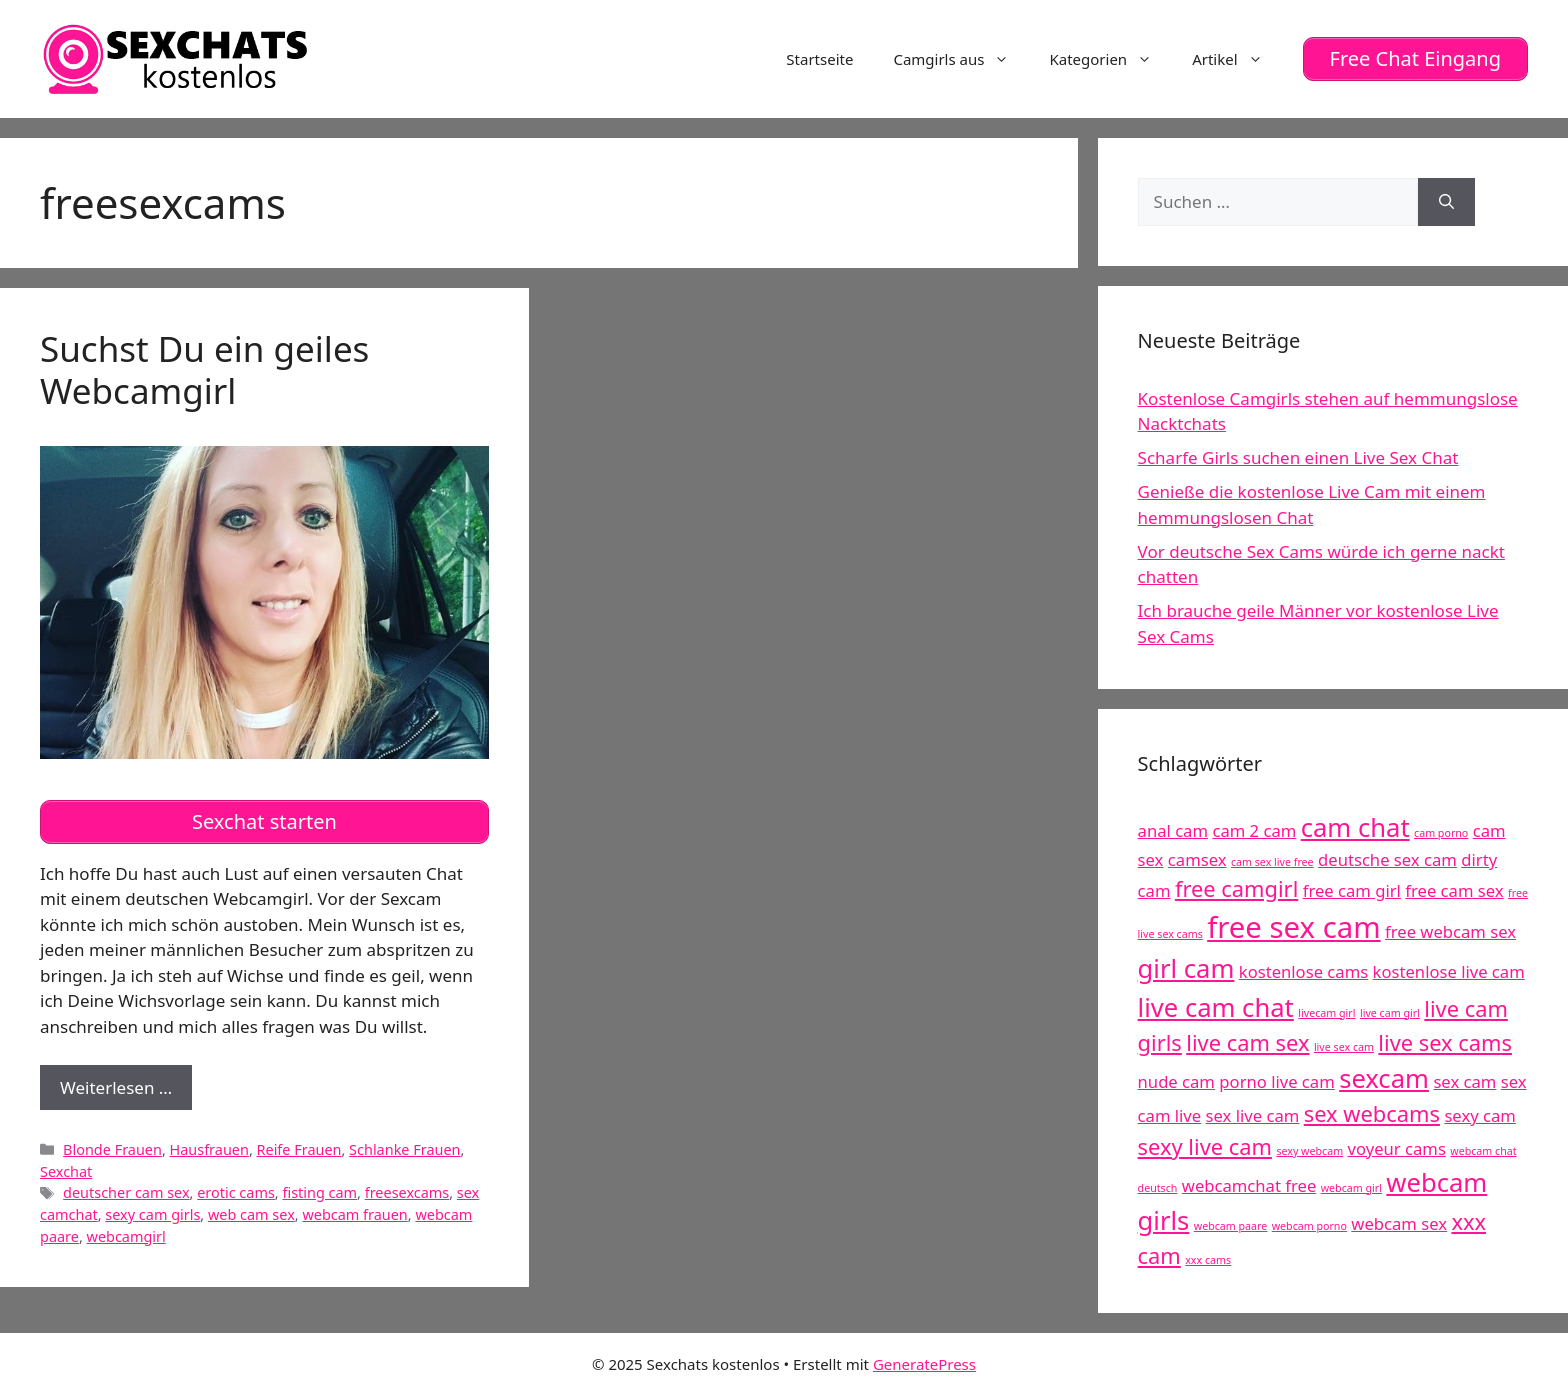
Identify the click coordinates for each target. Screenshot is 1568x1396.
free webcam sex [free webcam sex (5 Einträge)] (1450, 931)
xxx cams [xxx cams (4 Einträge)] (1208, 1260)
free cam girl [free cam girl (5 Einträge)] (1352, 890)
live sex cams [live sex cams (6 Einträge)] (1445, 1042)
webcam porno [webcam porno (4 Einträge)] (1309, 1226)
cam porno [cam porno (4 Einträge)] (1441, 833)
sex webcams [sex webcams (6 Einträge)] (1372, 1113)
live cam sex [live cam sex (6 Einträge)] (1247, 1042)
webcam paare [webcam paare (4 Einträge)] (1230, 1226)
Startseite (819, 59)
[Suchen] (1446, 202)
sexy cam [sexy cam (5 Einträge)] (1479, 1115)
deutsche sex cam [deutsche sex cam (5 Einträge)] (1387, 859)
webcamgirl (126, 1236)
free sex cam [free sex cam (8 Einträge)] (1293, 927)
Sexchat (66, 1171)
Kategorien (1110, 59)
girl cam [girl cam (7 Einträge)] (1186, 968)
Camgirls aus (961, 59)
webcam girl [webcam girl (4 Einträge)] (1351, 1188)
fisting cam (319, 1192)
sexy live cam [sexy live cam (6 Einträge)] (1205, 1146)
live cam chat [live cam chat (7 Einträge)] (1216, 1007)
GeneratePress (924, 1364)
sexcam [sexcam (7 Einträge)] (1384, 1078)
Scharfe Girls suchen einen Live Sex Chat (1298, 457)
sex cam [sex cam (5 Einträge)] (1464, 1081)
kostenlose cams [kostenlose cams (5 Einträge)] (1303, 971)
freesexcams (407, 1192)
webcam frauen (354, 1214)
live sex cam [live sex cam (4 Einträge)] (1344, 1047)
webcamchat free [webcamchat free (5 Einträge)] (1249, 1185)
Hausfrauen (209, 1149)
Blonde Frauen (112, 1149)
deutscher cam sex (126, 1192)
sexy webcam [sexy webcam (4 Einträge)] (1309, 1151)
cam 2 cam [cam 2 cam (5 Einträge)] (1254, 830)
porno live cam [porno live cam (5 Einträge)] (1276, 1081)
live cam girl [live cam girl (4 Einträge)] (1390, 1013)
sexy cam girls (152, 1214)
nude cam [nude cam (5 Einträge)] (1176, 1081)
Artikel (1237, 59)
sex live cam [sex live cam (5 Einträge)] (1253, 1115)
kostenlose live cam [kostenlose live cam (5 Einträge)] (1449, 971)
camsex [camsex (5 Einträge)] (1197, 859)
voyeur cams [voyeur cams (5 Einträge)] (1397, 1148)
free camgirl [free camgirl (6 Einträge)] (1236, 888)
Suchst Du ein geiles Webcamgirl (204, 369)
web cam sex (251, 1214)
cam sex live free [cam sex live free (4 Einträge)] (1272, 862)
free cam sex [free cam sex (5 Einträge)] (1454, 890)
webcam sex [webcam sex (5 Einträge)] (1399, 1223)
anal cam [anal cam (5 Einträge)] (1173, 830)
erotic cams (236, 1192)
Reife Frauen (299, 1149)
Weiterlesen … (126, 1092)
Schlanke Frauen (404, 1149)
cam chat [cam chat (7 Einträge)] (1355, 827)
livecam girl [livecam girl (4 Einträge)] (1326, 1013)
